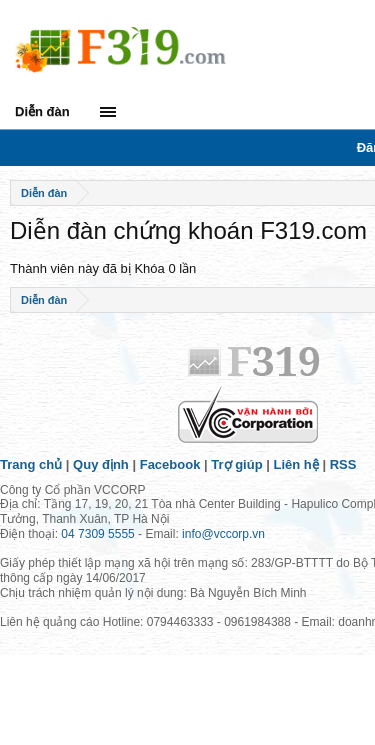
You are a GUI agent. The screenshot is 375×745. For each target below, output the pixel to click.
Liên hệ (296, 464)
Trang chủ (31, 464)
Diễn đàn (42, 111)
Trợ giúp (236, 464)
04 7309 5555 (97, 534)
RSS (343, 464)
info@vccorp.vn (223, 534)
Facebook (170, 464)
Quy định (101, 464)
